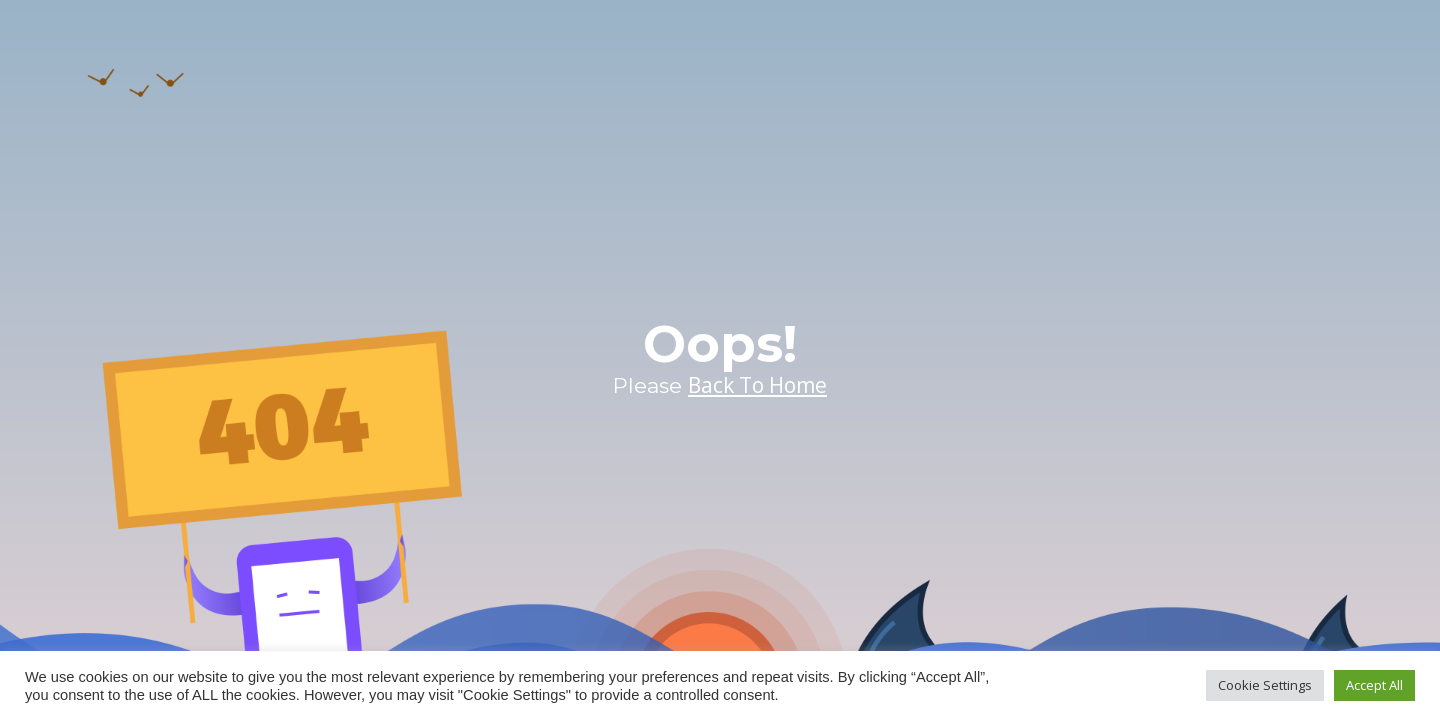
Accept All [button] (1374, 685)
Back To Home (757, 385)
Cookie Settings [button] (1265, 685)
